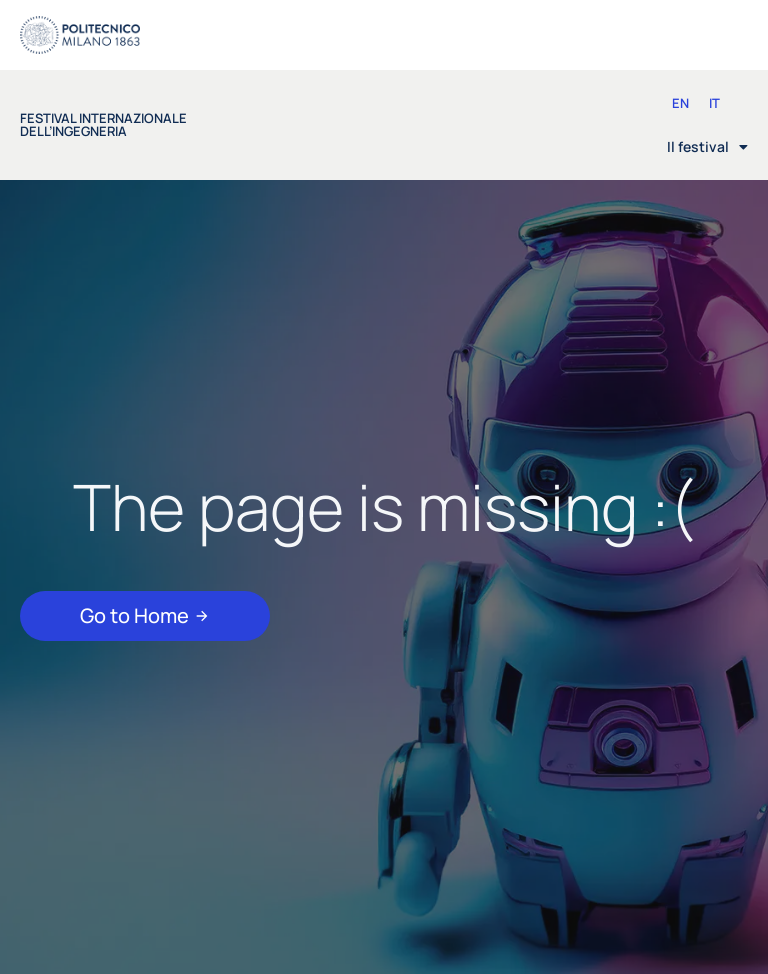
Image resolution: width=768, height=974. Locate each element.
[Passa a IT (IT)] (714, 103)
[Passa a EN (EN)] (680, 103)
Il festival (707, 147)
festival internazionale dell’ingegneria (103, 124)
